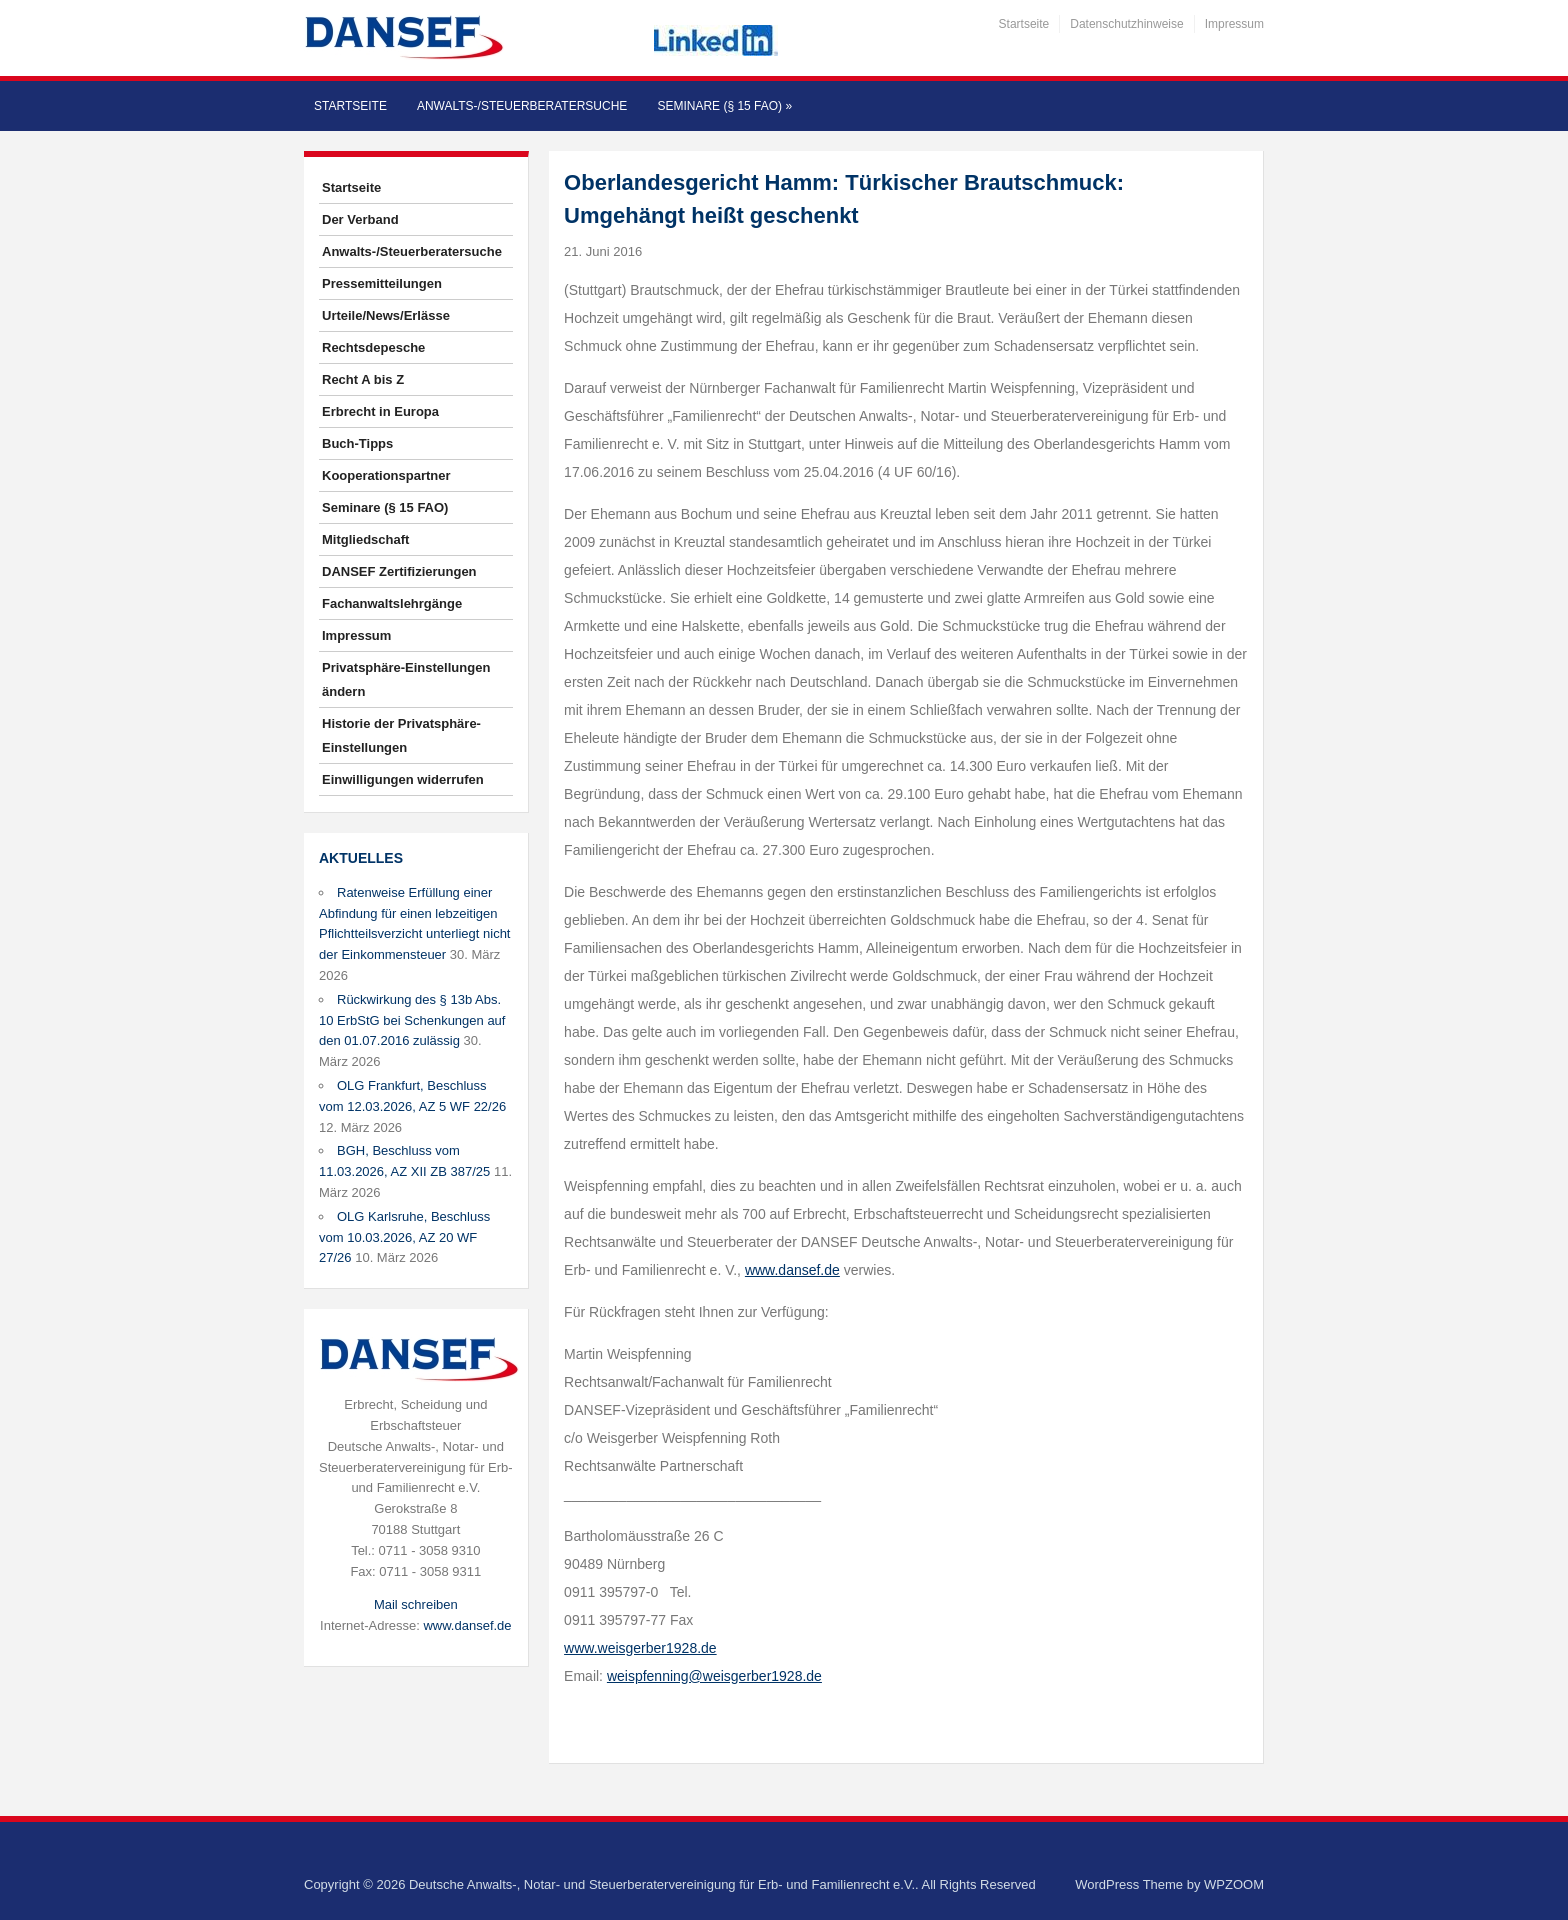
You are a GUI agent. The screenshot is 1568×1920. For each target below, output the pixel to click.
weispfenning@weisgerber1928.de (714, 1676)
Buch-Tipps (357, 443)
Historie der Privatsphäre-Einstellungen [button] (401, 735)
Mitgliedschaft (365, 539)
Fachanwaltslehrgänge (392, 603)
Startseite (1024, 24)
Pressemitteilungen (382, 283)
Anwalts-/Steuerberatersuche (522, 106)
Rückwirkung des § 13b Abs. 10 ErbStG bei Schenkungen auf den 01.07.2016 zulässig (412, 1020)
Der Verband (360, 219)
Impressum (1234, 24)
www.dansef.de (467, 1625)
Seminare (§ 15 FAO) (724, 106)
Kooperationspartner (386, 475)
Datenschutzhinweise (1126, 24)
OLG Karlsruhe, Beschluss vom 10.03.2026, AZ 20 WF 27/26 (404, 1237)
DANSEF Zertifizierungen (399, 571)
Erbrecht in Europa (380, 411)
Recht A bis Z (363, 379)
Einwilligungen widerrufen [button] (403, 779)
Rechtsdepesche (373, 347)
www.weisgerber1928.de (640, 1648)
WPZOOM (1234, 1884)
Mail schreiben (416, 1604)
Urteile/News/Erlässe (386, 315)
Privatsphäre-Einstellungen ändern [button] (406, 679)
